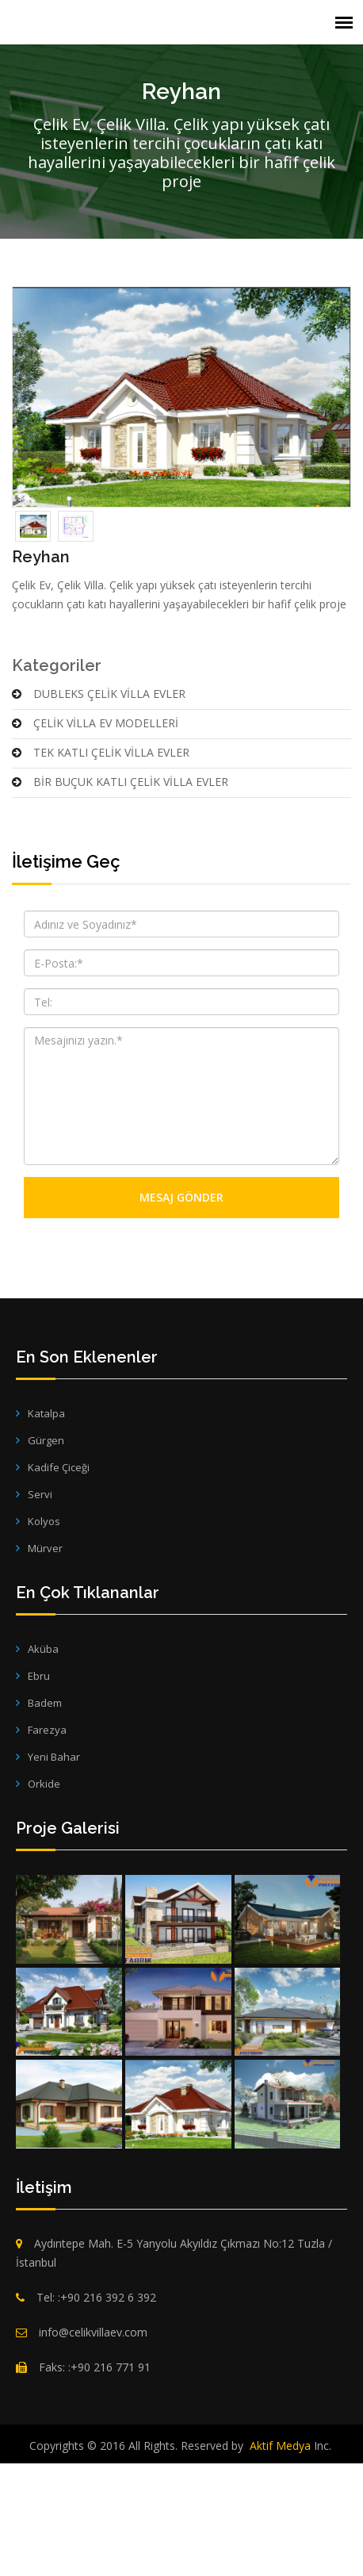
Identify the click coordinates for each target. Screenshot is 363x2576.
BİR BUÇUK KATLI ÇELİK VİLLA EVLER (120, 901)
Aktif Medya (280, 2565)
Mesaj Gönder (181, 1317)
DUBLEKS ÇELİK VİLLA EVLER (98, 813)
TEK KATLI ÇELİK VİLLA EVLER (100, 872)
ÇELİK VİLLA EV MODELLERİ (95, 842)
